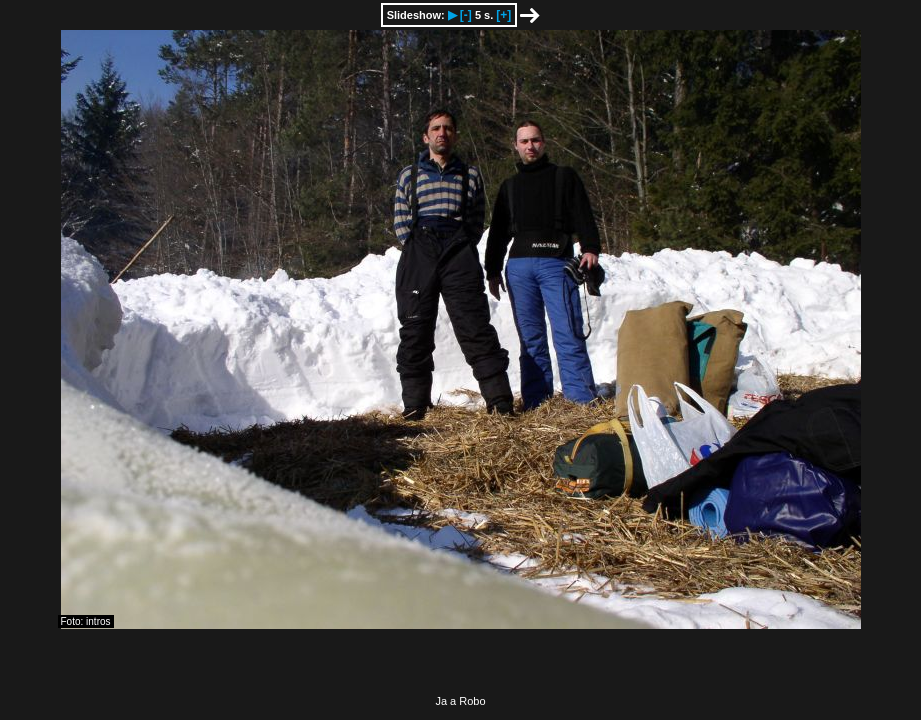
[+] (503, 15)
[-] (466, 15)
